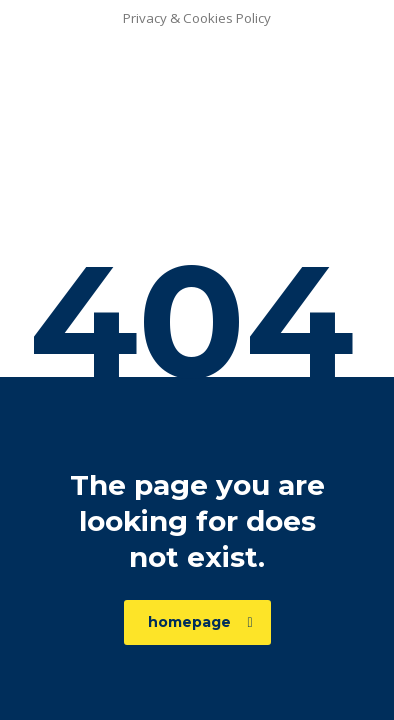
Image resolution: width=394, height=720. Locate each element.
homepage (200, 622)
